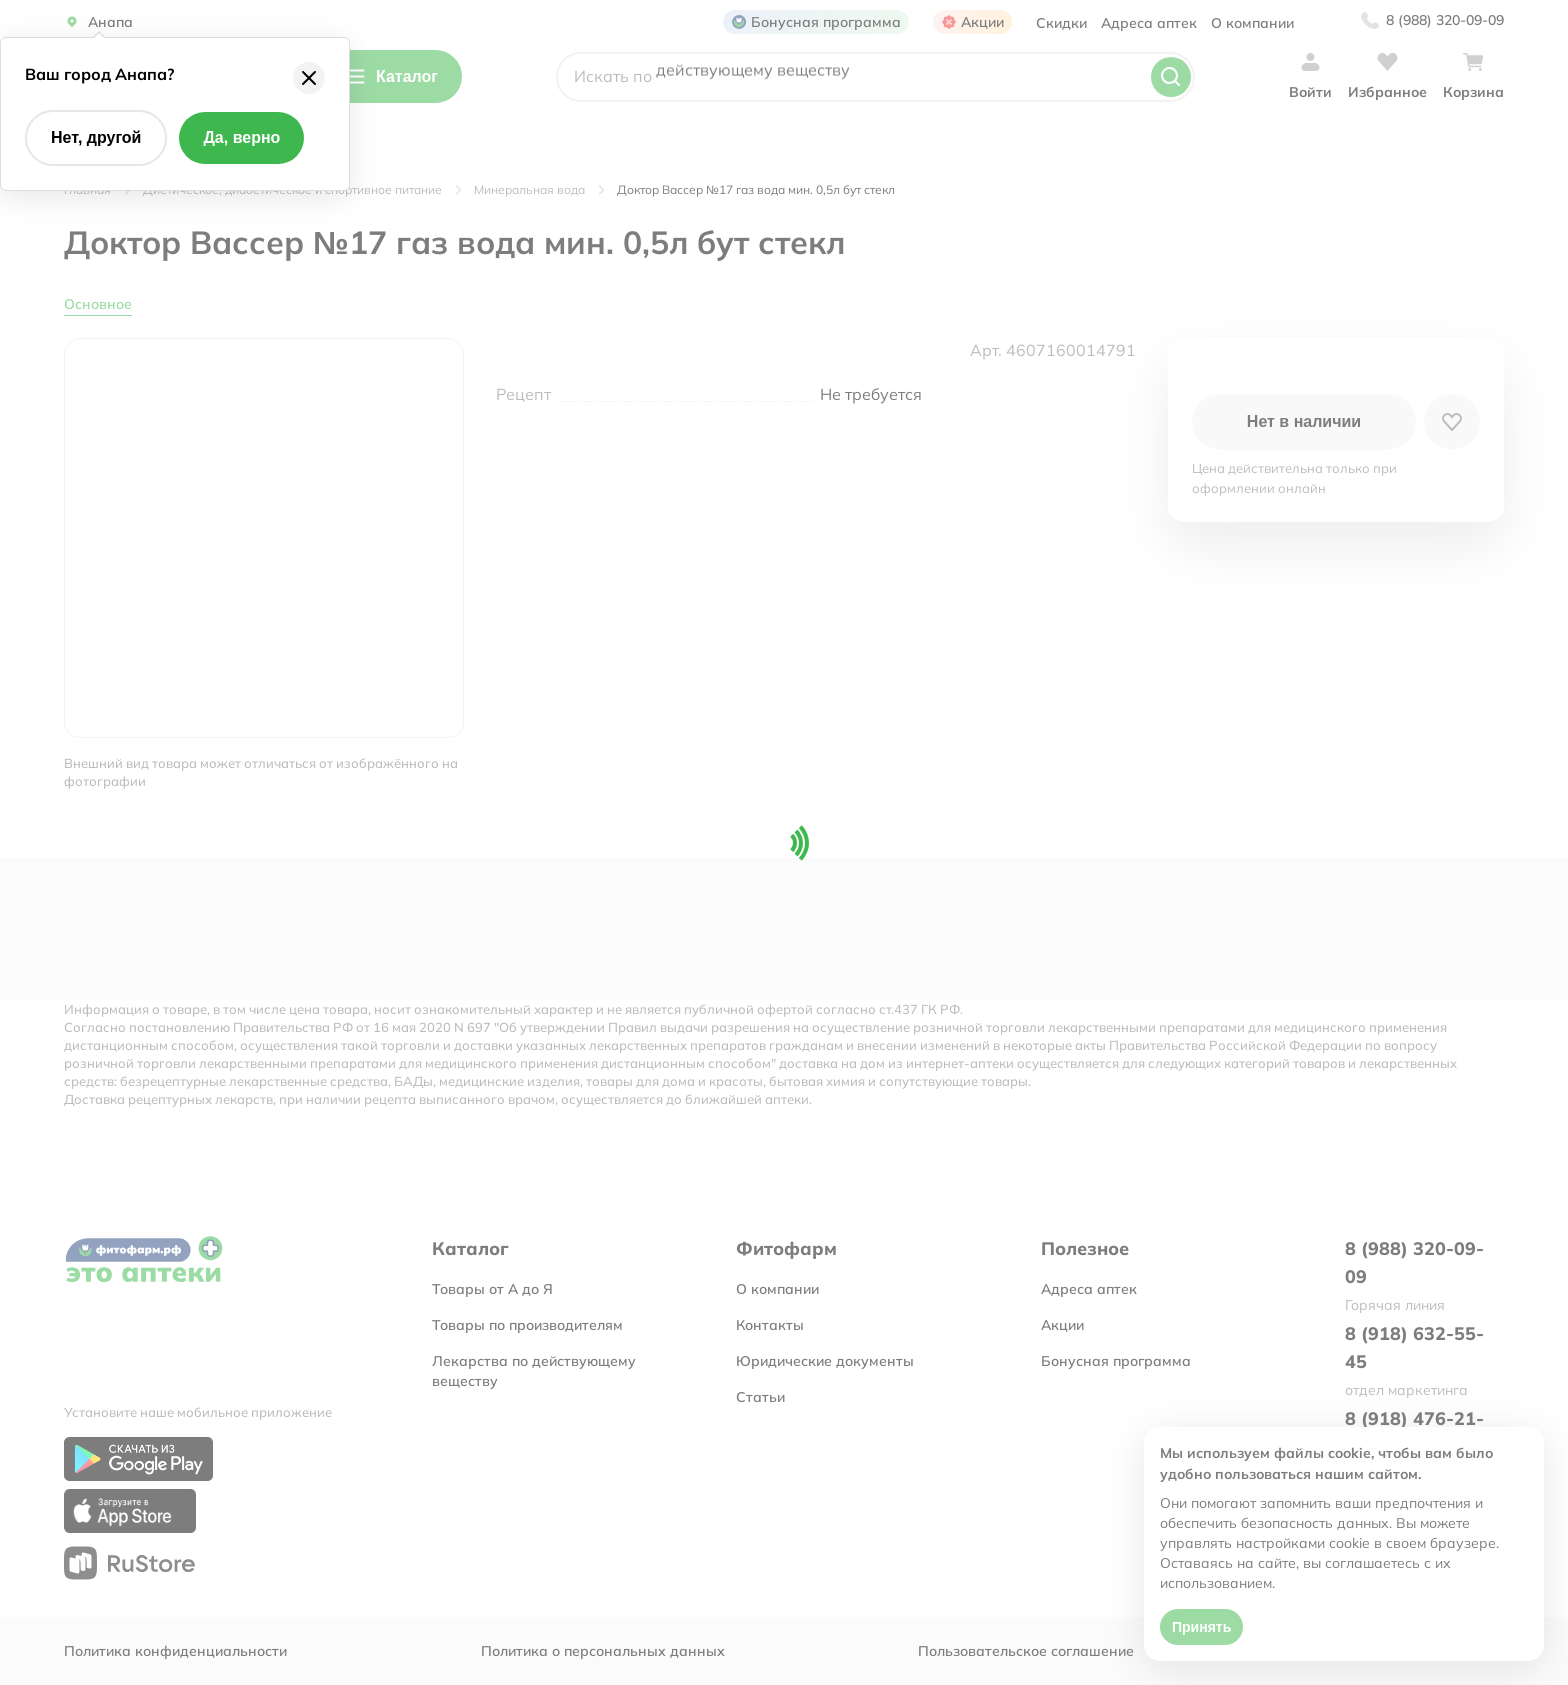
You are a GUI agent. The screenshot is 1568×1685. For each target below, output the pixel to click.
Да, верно (241, 137)
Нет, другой (96, 137)
